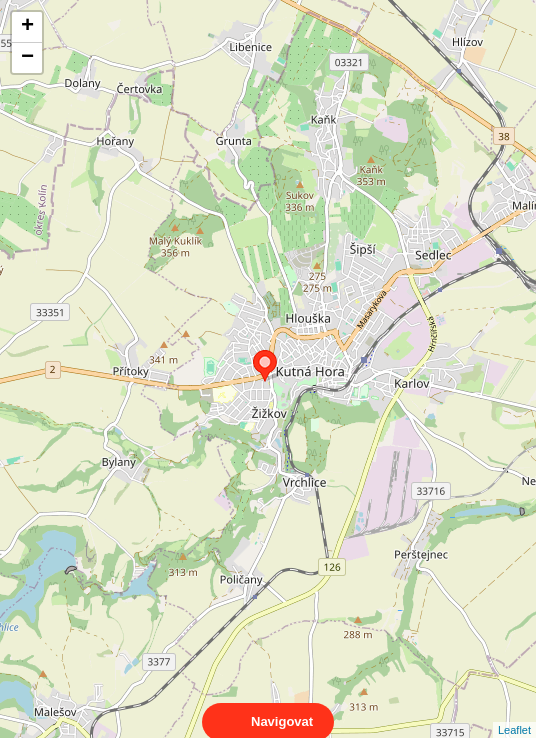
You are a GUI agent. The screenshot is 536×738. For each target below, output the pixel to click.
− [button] (27, 58)
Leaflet (514, 712)
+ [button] (27, 27)
